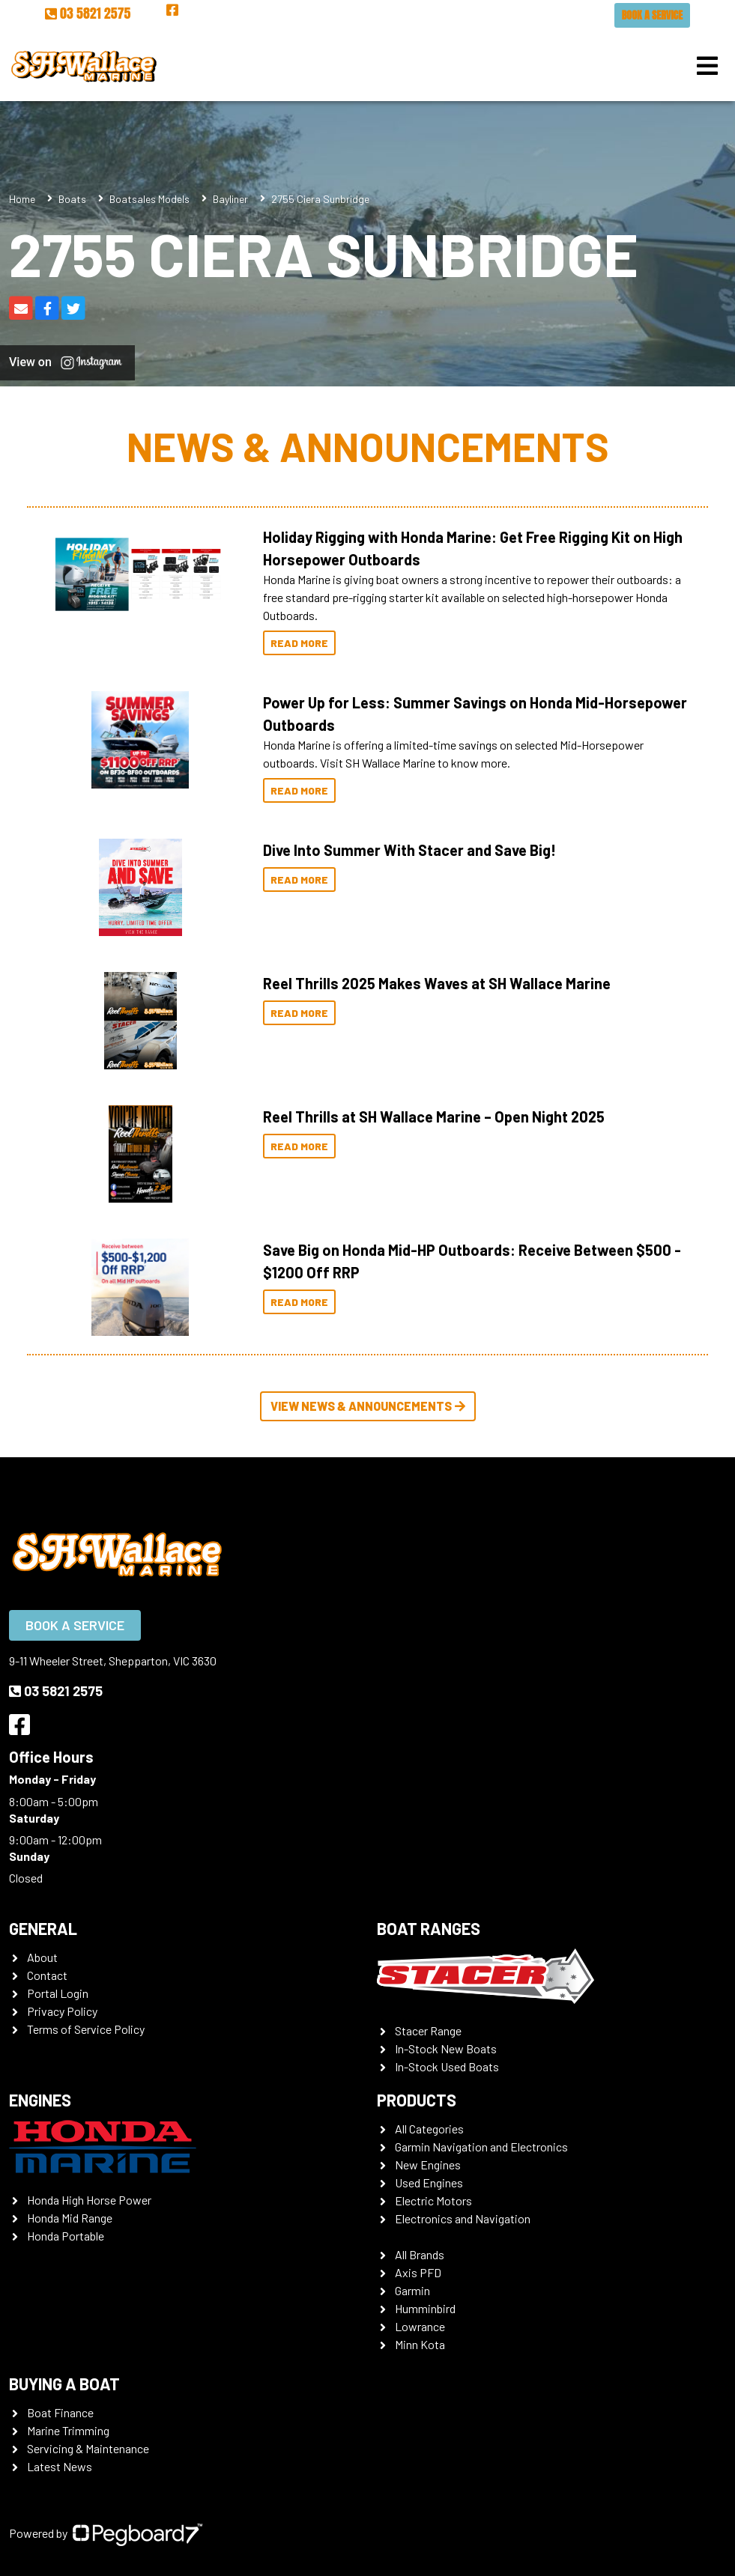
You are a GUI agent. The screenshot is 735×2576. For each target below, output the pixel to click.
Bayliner (230, 198)
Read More (299, 643)
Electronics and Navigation (462, 2218)
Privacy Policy (62, 2011)
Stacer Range (428, 2030)
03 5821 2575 (87, 13)
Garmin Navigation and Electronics (481, 2146)
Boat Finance (60, 2412)
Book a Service (652, 15)
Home (22, 198)
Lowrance (420, 2326)
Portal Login (57, 1993)
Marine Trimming (68, 2430)
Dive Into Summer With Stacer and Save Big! (409, 850)
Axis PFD (418, 2272)
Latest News (59, 2466)
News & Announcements (368, 446)
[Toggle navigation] (707, 66)
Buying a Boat (64, 2383)
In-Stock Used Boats (447, 2066)
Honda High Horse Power (89, 2200)
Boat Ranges (428, 1928)
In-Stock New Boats (446, 2048)
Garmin (412, 2290)
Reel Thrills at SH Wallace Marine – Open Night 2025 (434, 1117)
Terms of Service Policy (86, 2029)
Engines (40, 2099)
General (43, 1928)
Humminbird (425, 2308)
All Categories (429, 2128)
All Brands (419, 2254)
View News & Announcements (367, 1406)
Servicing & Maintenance (88, 2448)
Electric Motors (433, 2200)
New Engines (428, 2164)
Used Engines (429, 2182)
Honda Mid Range (69, 2218)
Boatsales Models (149, 198)
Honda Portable (65, 2236)
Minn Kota (420, 2344)
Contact (47, 1975)
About (42, 1957)
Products (416, 2099)
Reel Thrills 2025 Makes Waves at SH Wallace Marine (437, 983)
